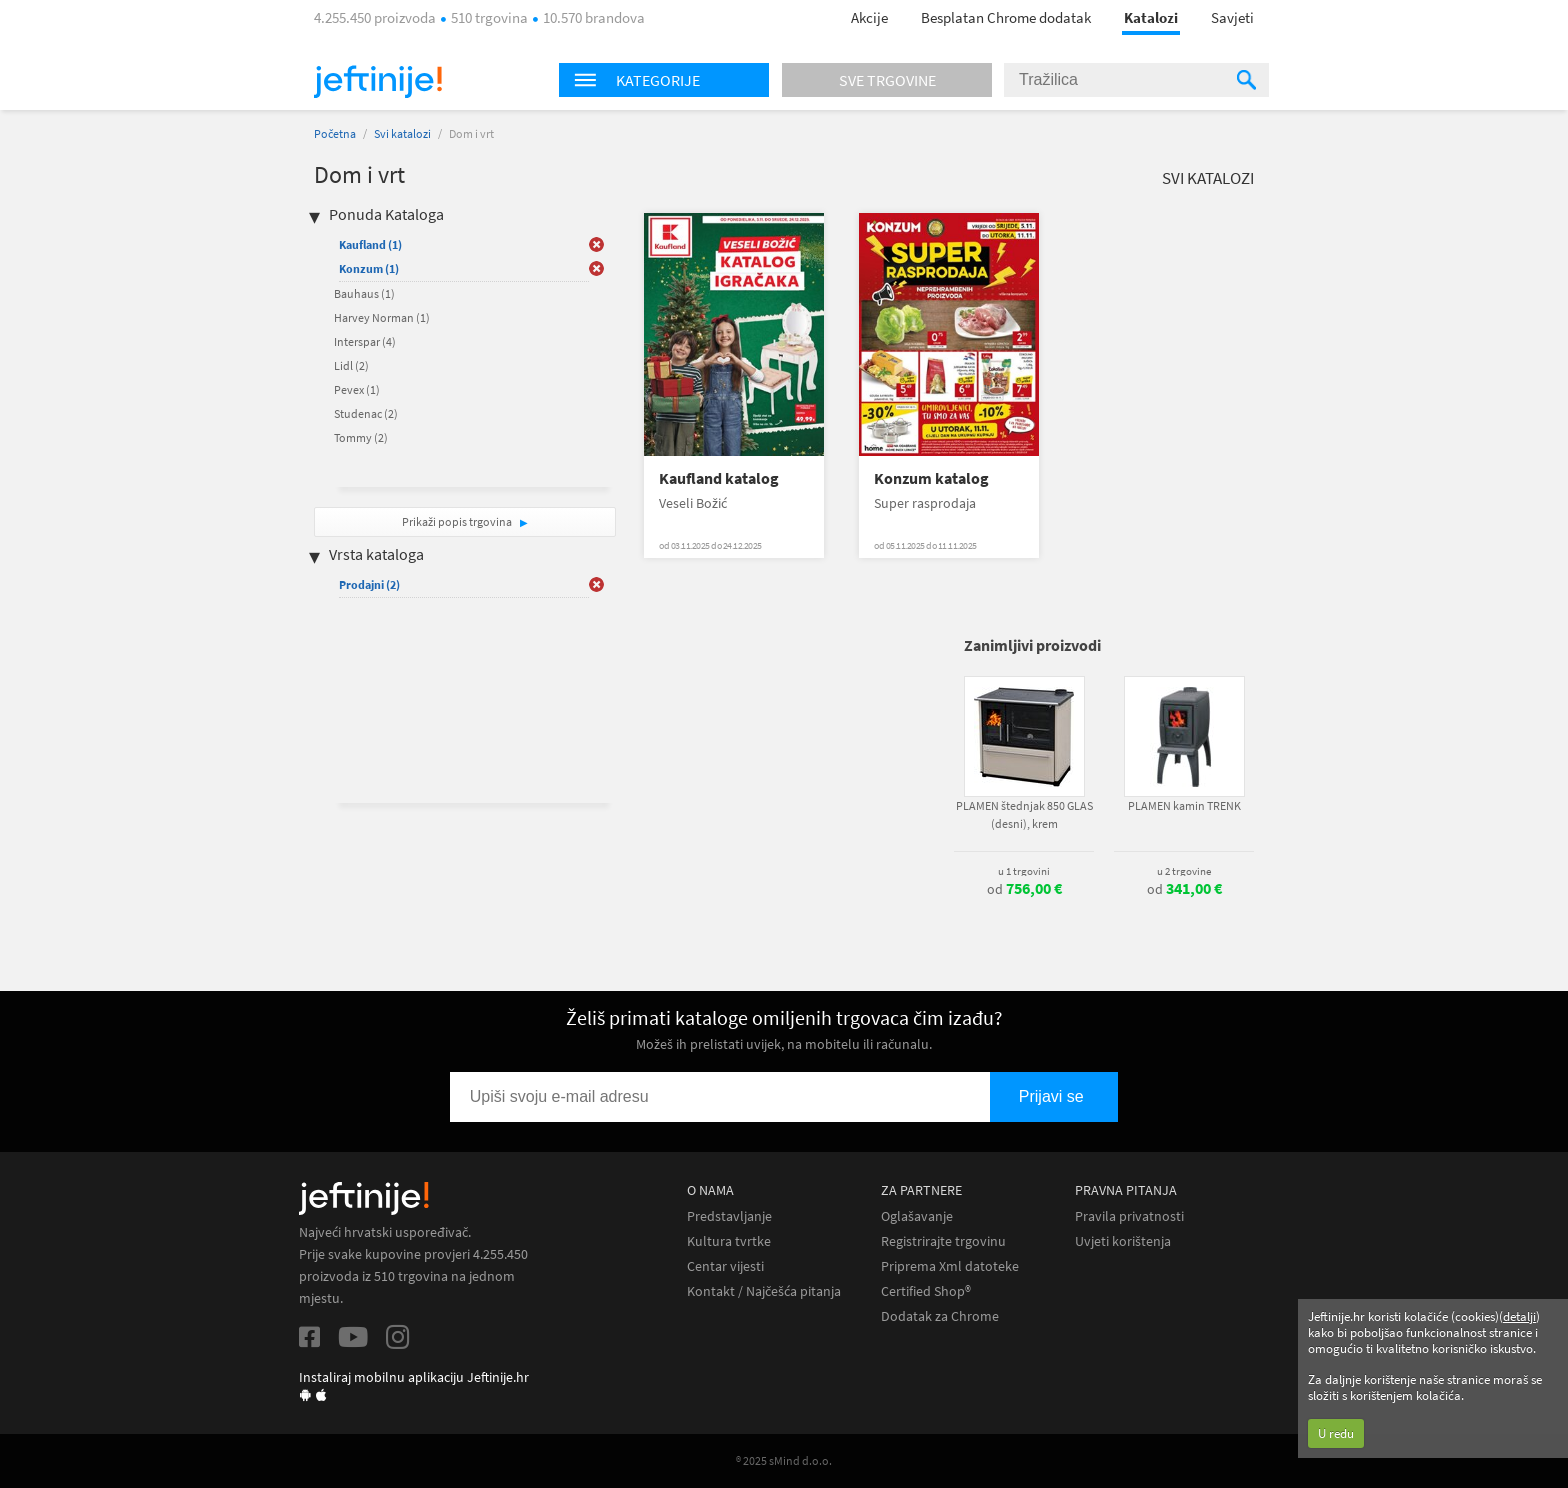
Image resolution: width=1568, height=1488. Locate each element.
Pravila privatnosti (1129, 1216)
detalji (1519, 1316)
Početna (335, 133)
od (1024, 889)
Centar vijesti (725, 1266)
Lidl (351, 365)
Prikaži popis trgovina (458, 521)
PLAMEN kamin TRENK (1184, 805)
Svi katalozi (402, 133)
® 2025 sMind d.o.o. (784, 1460)
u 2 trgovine (1184, 871)
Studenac (366, 413)
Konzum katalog (931, 478)
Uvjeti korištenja (1123, 1241)
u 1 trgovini (1024, 871)
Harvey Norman (382, 317)
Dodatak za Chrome (940, 1316)
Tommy (361, 437)
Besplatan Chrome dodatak (1006, 17)
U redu (1336, 1433)
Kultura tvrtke (729, 1241)
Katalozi (1151, 17)
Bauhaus (364, 293)
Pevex (357, 389)
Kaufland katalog (719, 478)
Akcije (869, 17)
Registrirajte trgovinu (943, 1241)
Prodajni (369, 584)
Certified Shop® (926, 1291)
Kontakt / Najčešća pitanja (764, 1291)
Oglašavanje (917, 1216)
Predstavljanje (729, 1216)
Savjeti (1232, 17)
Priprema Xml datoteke (950, 1266)
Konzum (369, 268)
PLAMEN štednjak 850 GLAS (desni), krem (1024, 814)
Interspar (365, 341)
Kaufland (370, 244)
